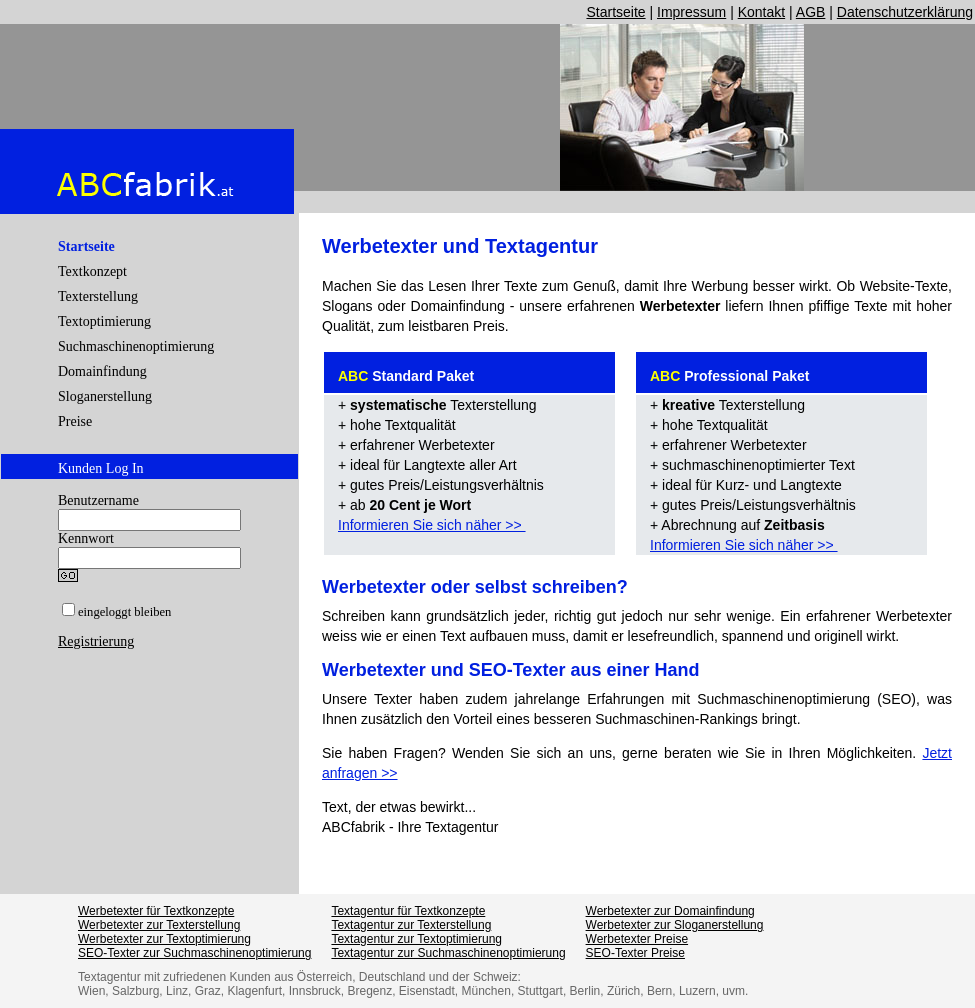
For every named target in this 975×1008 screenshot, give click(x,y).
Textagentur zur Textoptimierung (416, 939)
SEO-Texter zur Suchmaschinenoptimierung (194, 953)
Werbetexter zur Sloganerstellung (675, 925)
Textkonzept (92, 271)
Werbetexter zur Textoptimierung (164, 939)
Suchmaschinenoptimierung (136, 346)
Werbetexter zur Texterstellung (159, 925)
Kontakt (761, 12)
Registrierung (96, 641)
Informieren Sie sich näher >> (432, 525)
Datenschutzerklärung (905, 12)
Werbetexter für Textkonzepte (156, 911)
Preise (75, 421)
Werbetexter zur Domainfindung (670, 911)
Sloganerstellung (105, 396)
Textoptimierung (104, 321)
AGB (811, 12)
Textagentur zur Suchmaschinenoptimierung (448, 953)
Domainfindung (102, 371)
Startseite (615, 12)
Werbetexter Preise (637, 939)
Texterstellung (98, 296)
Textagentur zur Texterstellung (411, 925)
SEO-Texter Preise (635, 953)
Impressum (691, 12)
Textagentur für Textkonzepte (408, 911)
